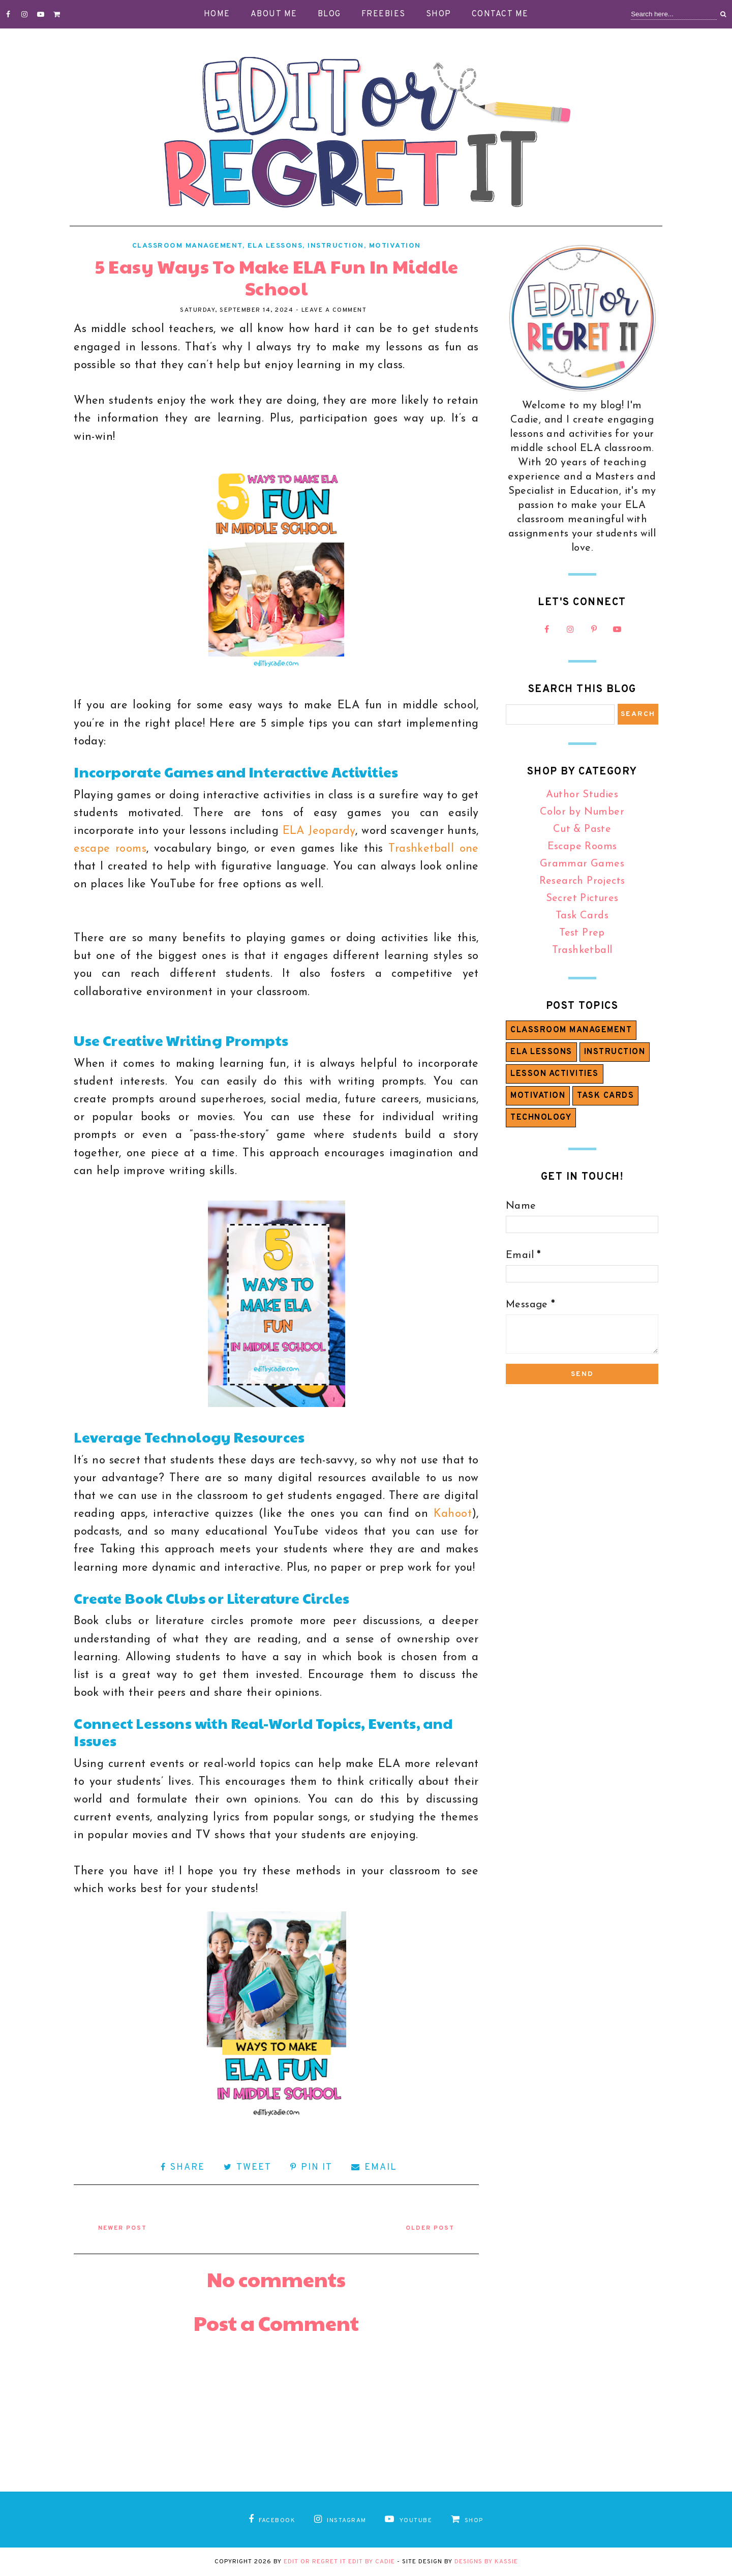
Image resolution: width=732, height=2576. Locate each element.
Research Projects (582, 881)
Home (217, 14)
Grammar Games (582, 864)
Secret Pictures (582, 898)
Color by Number (582, 812)
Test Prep (582, 933)
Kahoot (453, 1514)
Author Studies (582, 795)
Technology (540, 1118)
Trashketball (582, 950)
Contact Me (500, 14)
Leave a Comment (334, 310)
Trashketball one (433, 849)
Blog (329, 14)
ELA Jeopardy (319, 831)
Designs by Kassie (486, 2562)
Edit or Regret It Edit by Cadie (339, 2562)
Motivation (395, 246)
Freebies (383, 14)
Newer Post (122, 2228)
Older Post (430, 2228)
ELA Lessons (275, 246)
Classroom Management (187, 246)
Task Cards (582, 916)
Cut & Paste (582, 829)
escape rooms (110, 849)
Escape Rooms (582, 847)
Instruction (336, 246)
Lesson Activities (554, 1074)
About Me (274, 14)
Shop (438, 14)
